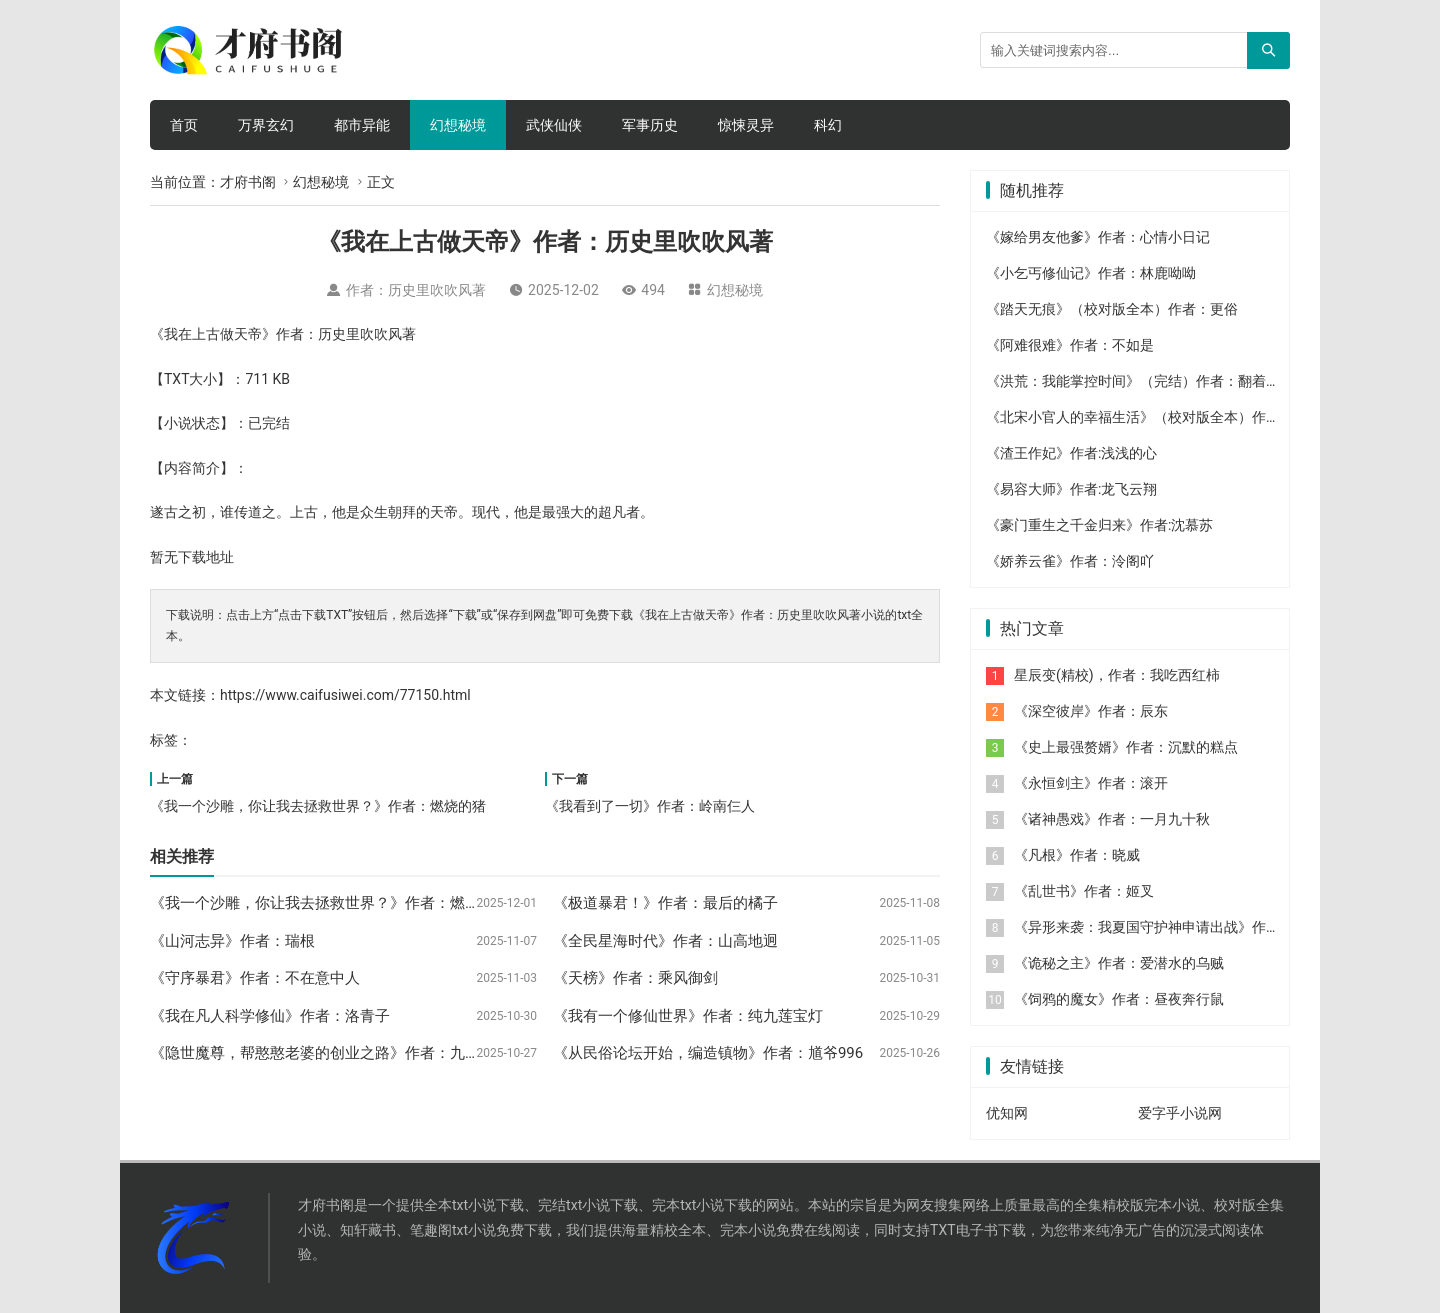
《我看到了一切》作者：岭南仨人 (650, 806)
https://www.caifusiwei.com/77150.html (345, 695)
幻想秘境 (458, 125)
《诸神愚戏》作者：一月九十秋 (1112, 819)
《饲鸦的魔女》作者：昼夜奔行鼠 (1119, 999)
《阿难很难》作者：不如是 (1070, 345)
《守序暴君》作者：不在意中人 (255, 978)
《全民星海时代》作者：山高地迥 (665, 941)
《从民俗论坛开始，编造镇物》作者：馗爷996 (708, 1053)
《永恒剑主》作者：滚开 (1091, 783)
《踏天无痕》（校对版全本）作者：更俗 (1112, 309)
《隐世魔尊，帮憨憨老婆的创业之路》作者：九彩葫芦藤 (337, 1053)
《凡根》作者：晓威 (1077, 855)
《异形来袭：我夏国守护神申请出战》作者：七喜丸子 (1182, 927)
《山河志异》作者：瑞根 (232, 941)
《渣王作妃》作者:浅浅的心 (1071, 453)
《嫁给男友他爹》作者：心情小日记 (1098, 237)
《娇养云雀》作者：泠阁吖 (1070, 561)
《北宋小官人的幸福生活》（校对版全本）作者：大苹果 (1161, 417)
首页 (184, 125)
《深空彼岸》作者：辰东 (1091, 711)
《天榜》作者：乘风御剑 (635, 978)
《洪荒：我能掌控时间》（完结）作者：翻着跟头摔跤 (1154, 381)
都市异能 (362, 125)
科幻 (828, 125)
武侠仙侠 (554, 125)
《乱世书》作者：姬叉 (1084, 891)
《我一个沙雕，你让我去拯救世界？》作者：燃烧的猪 (318, 806)
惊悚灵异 (746, 125)
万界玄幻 (266, 125)
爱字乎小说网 (1180, 1113)
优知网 (1007, 1113)
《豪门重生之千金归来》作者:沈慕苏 (1099, 525)
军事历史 (650, 125)
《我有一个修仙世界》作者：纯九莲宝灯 (688, 1016)
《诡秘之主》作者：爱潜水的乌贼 (1119, 963)
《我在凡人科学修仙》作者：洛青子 (270, 1016)
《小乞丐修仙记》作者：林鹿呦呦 (1091, 273)
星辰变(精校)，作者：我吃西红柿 (1117, 675)
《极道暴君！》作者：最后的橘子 (665, 903)
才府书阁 (248, 182)
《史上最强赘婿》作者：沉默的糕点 (1126, 747)
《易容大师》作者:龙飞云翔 (1071, 489)
